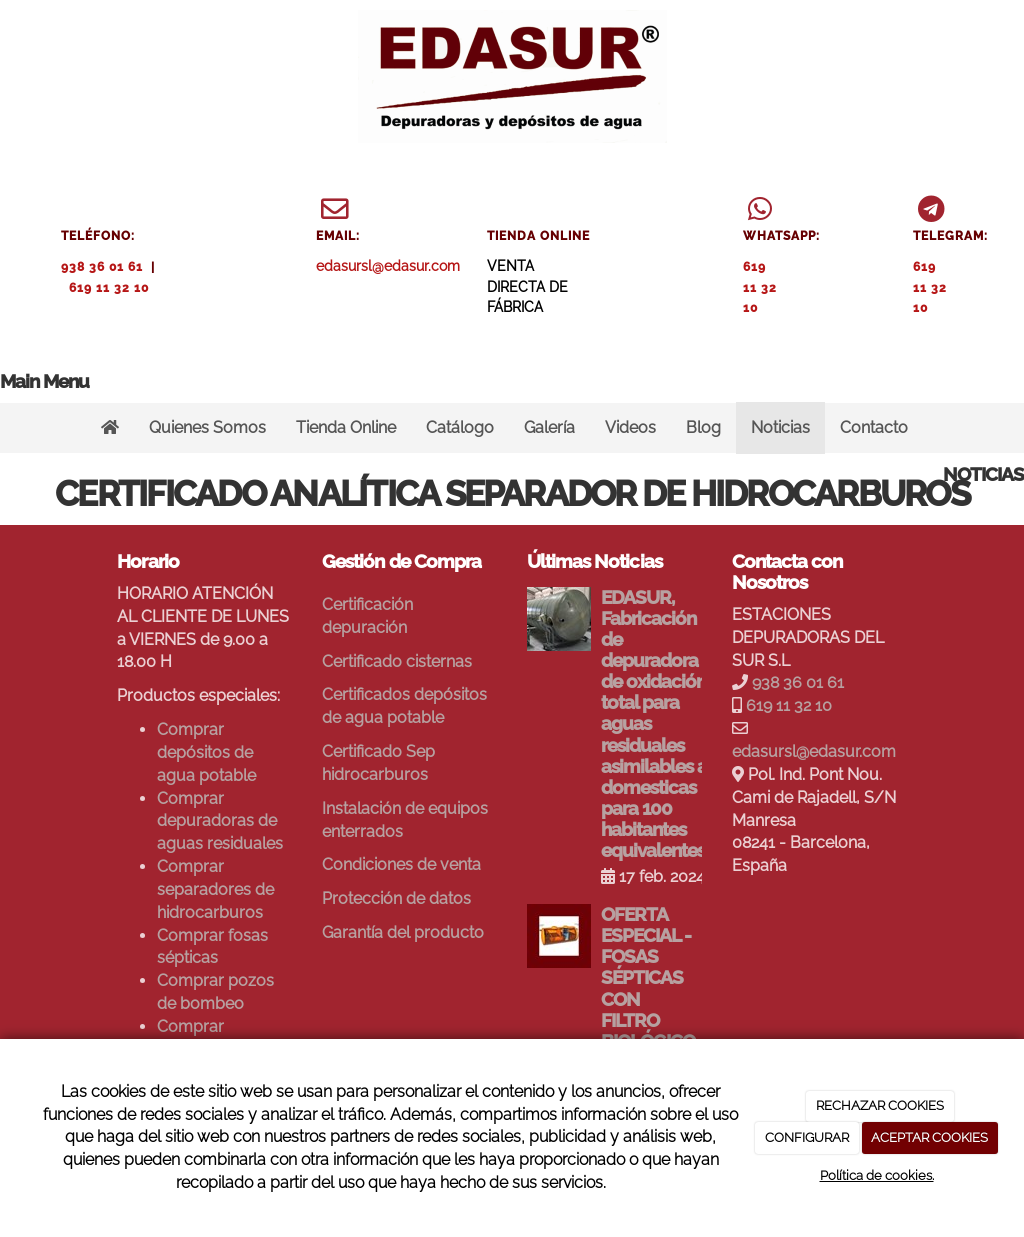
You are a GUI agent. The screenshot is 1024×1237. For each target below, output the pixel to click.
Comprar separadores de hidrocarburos (215, 889)
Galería (549, 427)
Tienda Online (346, 427)
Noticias (780, 427)
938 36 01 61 (102, 267)
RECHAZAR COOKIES (880, 1105)
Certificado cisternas (397, 661)
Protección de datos (396, 898)
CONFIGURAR (807, 1137)
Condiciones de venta (401, 864)
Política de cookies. (877, 1175)
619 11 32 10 (109, 288)
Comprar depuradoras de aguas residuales (220, 821)
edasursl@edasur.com (388, 265)
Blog (703, 427)
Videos (630, 427)
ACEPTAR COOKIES (929, 1137)
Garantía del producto (403, 932)
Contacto (874, 427)
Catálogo (460, 427)
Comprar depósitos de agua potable (206, 752)
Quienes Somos (207, 427)
